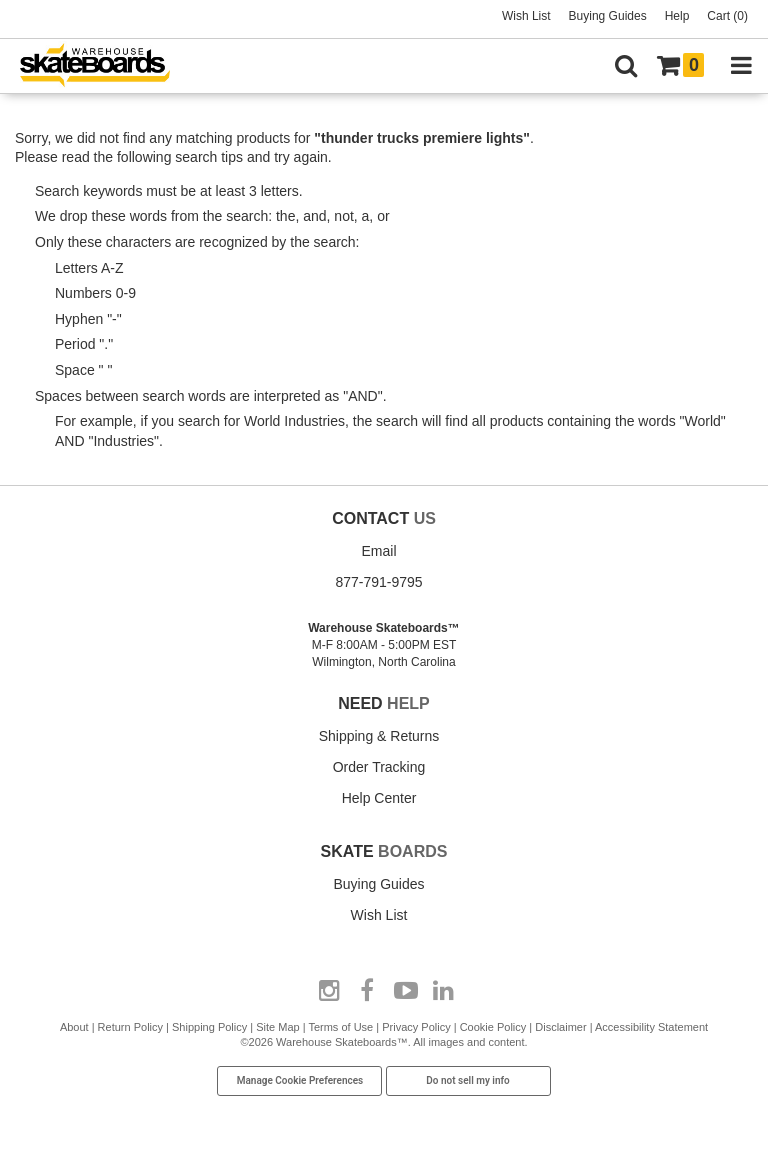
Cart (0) (727, 16)
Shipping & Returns (379, 736)
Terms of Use (340, 1027)
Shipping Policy (209, 1027)
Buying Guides (608, 16)
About (74, 1027)
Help (677, 16)
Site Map (277, 1027)
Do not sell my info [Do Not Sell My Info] (468, 1080)
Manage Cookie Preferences (300, 1080)
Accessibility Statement (651, 1027)
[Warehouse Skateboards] (105, 66)
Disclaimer (560, 1027)
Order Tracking (379, 767)
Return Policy (130, 1027)
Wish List (526, 16)
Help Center (379, 798)
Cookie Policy (493, 1027)
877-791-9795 (378, 582)
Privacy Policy (416, 1027)
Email (378, 551)
